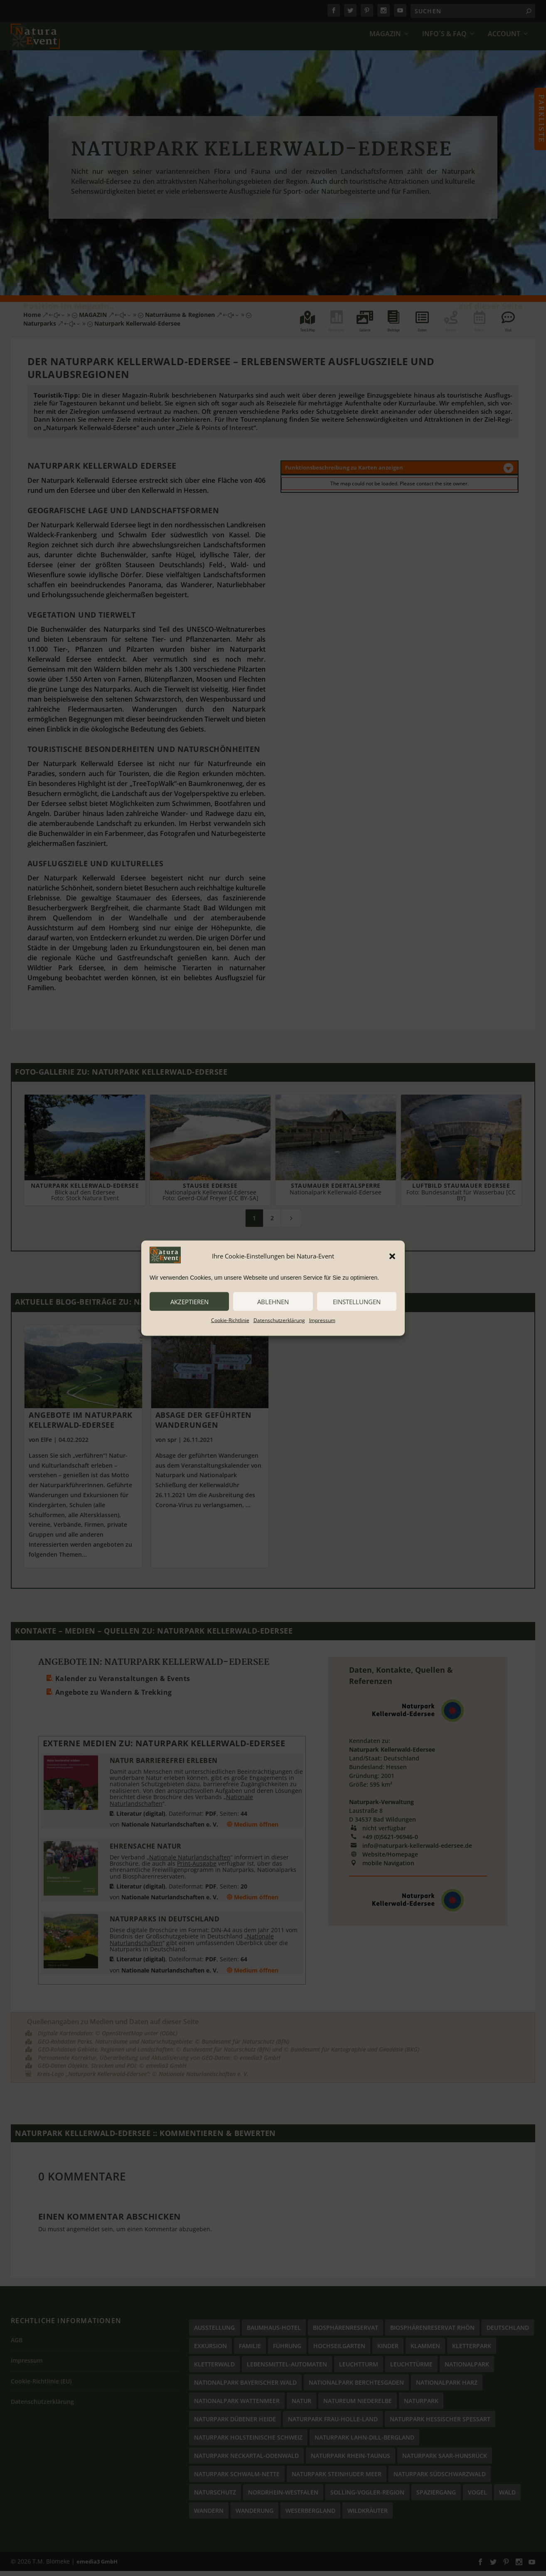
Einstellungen (357, 1301)
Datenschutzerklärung (279, 1320)
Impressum (322, 1320)
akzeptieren (189, 1301)
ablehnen (273, 1301)
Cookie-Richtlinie (230, 1320)
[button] (392, 1256)
